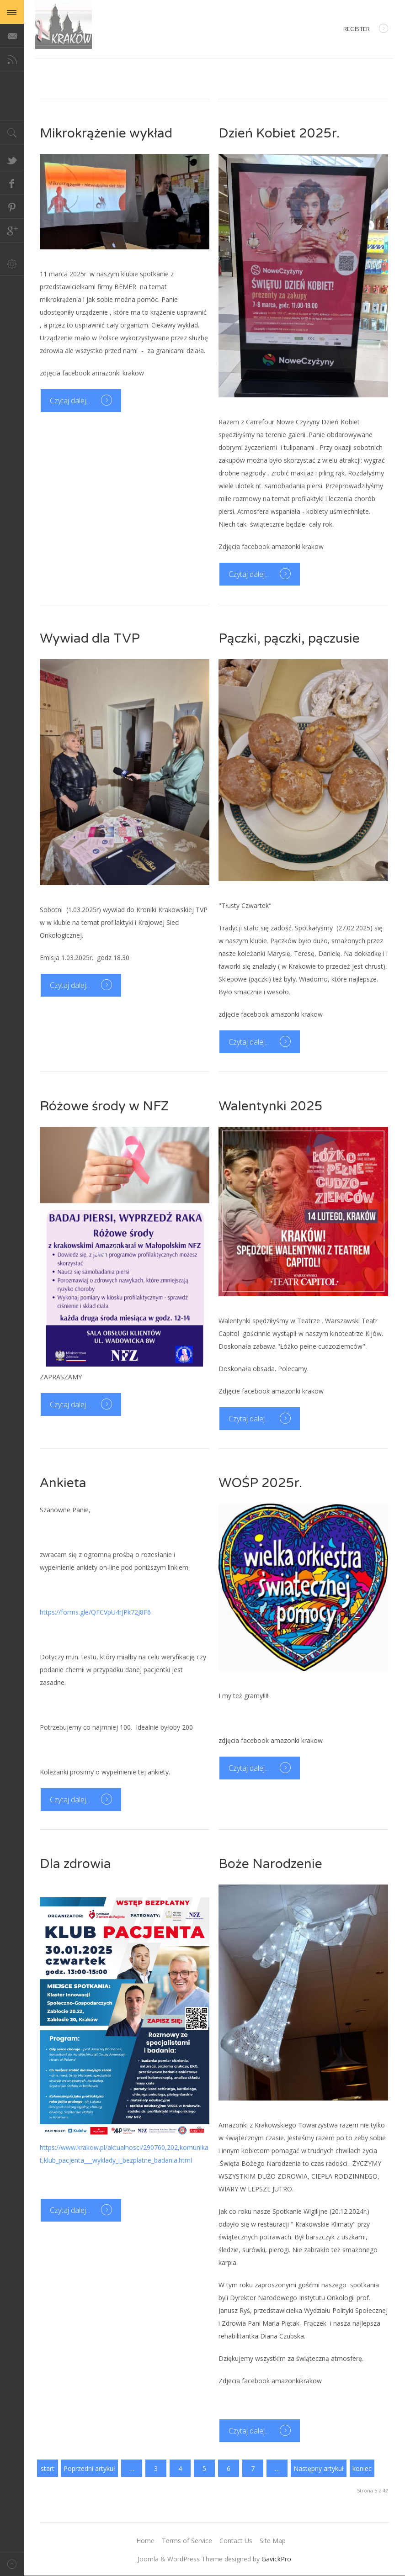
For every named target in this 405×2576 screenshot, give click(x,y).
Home (145, 2540)
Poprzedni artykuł (89, 2468)
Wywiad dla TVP (90, 638)
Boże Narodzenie (270, 1864)
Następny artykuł (318, 2468)
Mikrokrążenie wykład (106, 133)
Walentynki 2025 (270, 1106)
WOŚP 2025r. (260, 1483)
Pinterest (12, 207)
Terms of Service (187, 2540)
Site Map (273, 2540)
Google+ (12, 231)
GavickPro (276, 2559)
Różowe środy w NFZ (104, 1106)
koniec (362, 2468)
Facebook (12, 183)
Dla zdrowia (75, 1864)
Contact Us (235, 2540)
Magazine (63, 24)
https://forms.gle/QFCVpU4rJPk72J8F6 (95, 1612)
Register (365, 29)
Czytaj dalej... (71, 401)
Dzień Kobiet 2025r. (279, 133)
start (47, 2468)
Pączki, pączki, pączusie (289, 638)
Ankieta (63, 1483)
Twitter (12, 159)
